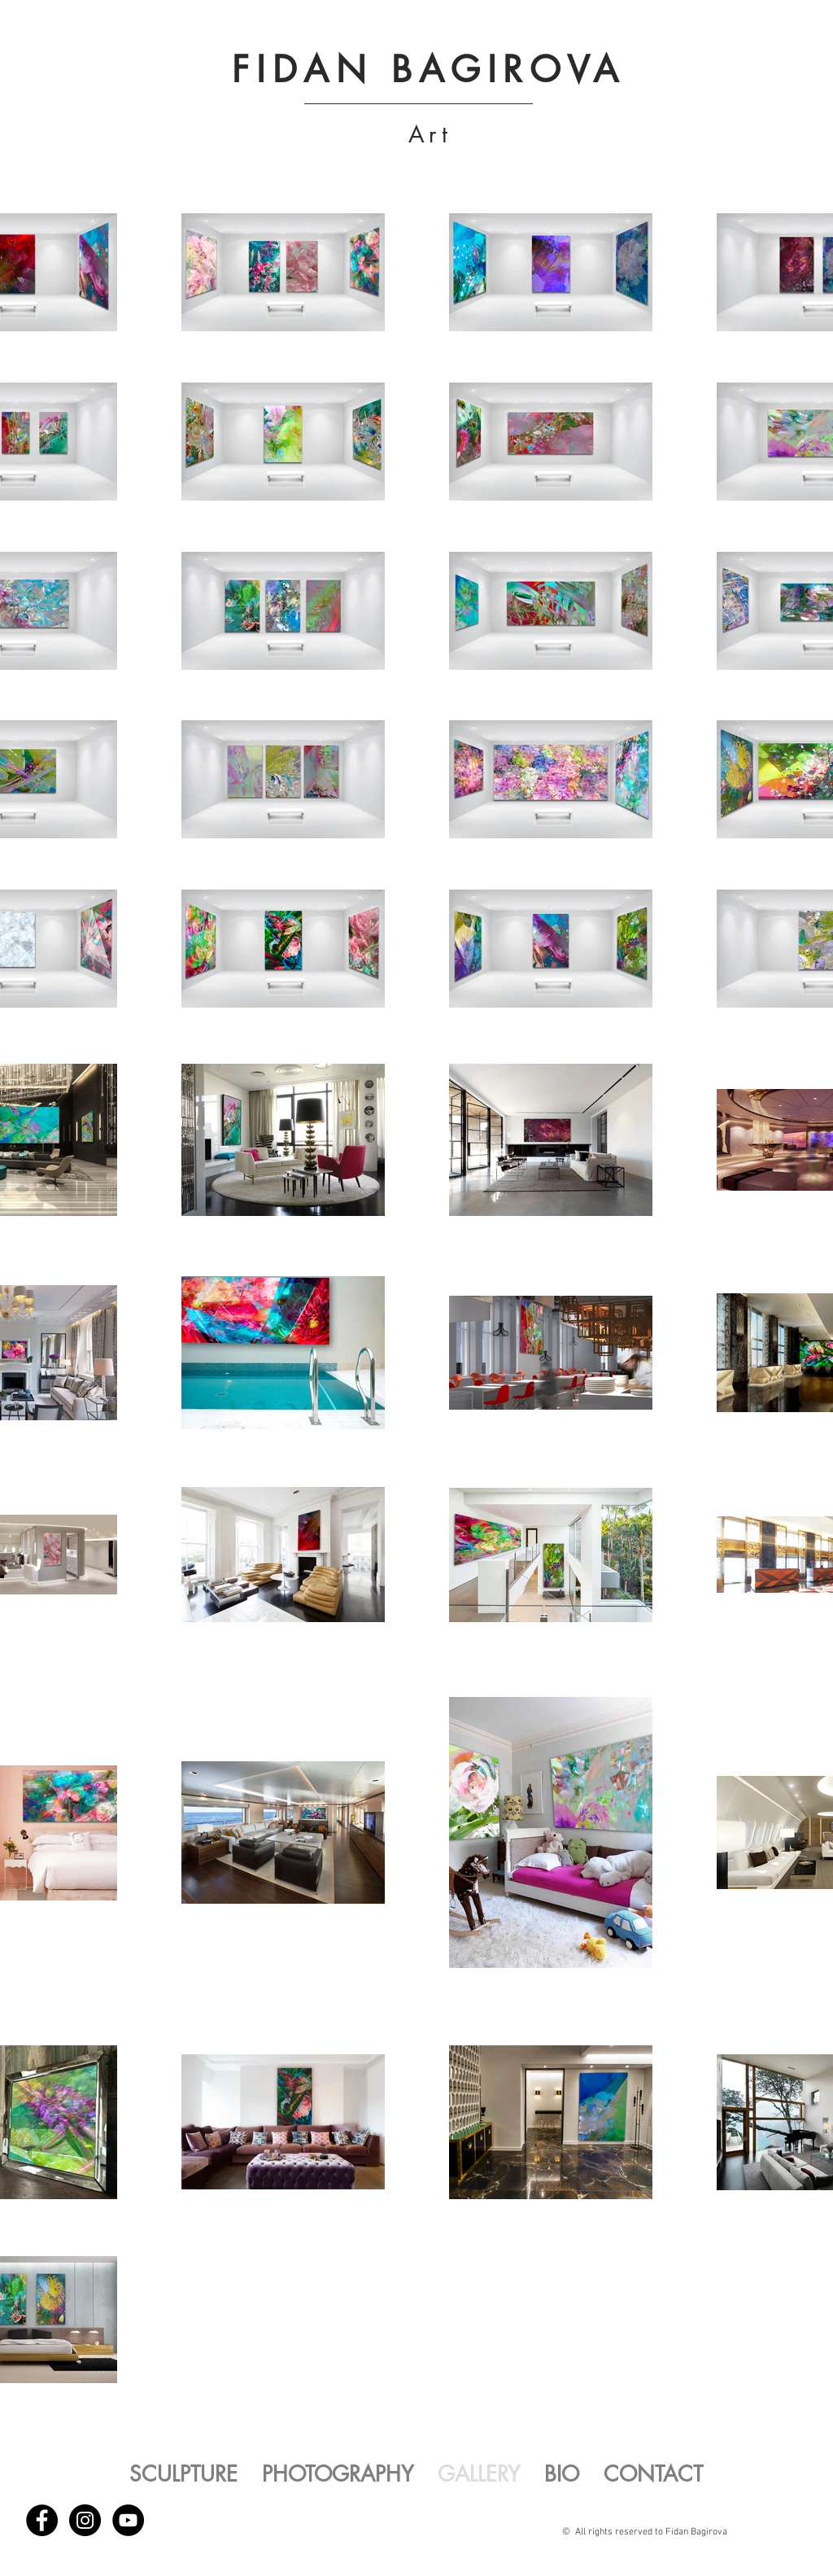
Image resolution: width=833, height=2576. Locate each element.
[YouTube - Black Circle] (128, 2520)
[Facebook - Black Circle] (42, 2520)
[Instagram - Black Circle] (85, 2520)
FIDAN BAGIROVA (428, 69)
